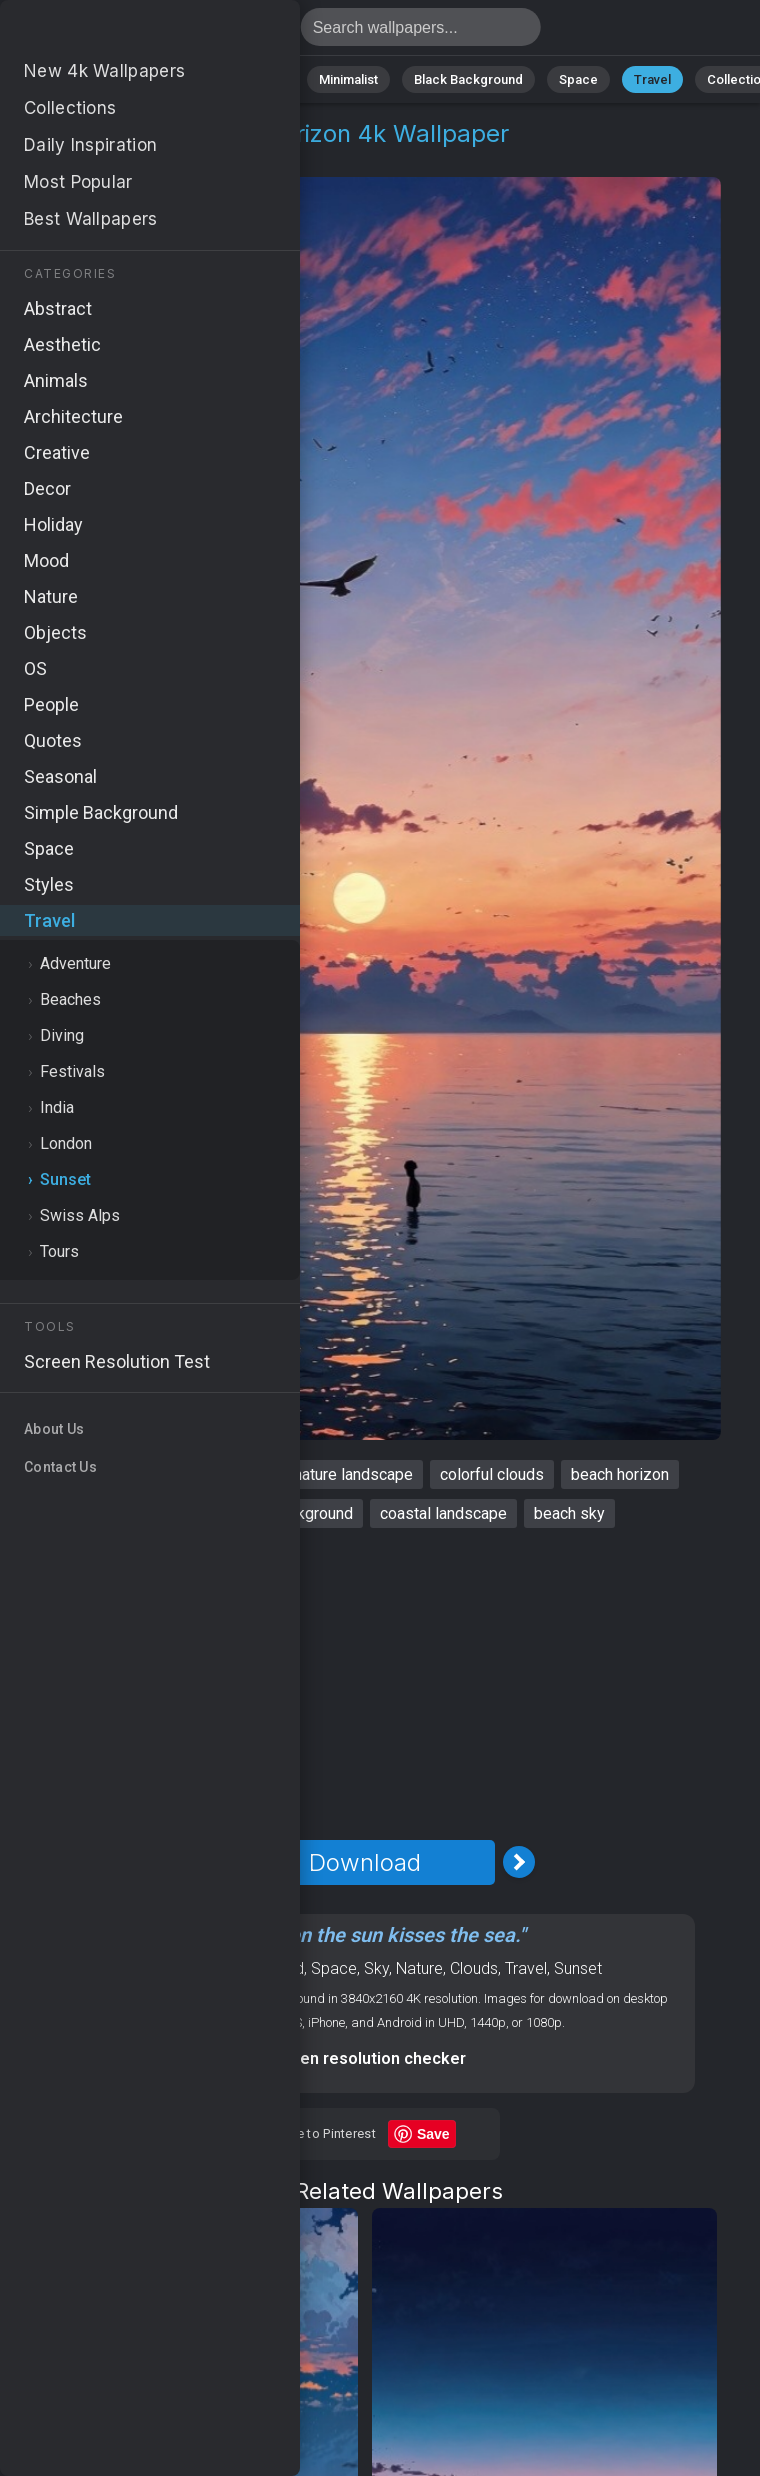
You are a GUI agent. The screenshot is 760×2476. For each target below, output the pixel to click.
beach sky (569, 1513)
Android (277, 1968)
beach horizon (620, 1474)
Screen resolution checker (365, 2058)
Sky (376, 1968)
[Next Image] (519, 1862)
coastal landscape (443, 1513)
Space (578, 79)
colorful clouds (492, 1474)
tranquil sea (157, 1513)
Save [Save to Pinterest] (433, 2134)
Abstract (174, 79)
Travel (652, 79)
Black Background (468, 79)
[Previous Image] (211, 1862)
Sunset (146, 157)
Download (365, 1862)
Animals (259, 79)
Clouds (474, 1968)
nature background (289, 1513)
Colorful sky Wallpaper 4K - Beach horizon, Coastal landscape (120, 32)
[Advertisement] (365, 1684)
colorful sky (95, 1474)
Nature (92, 79)
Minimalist (348, 79)
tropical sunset (215, 1474)
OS (232, 1968)
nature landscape (353, 1474)
